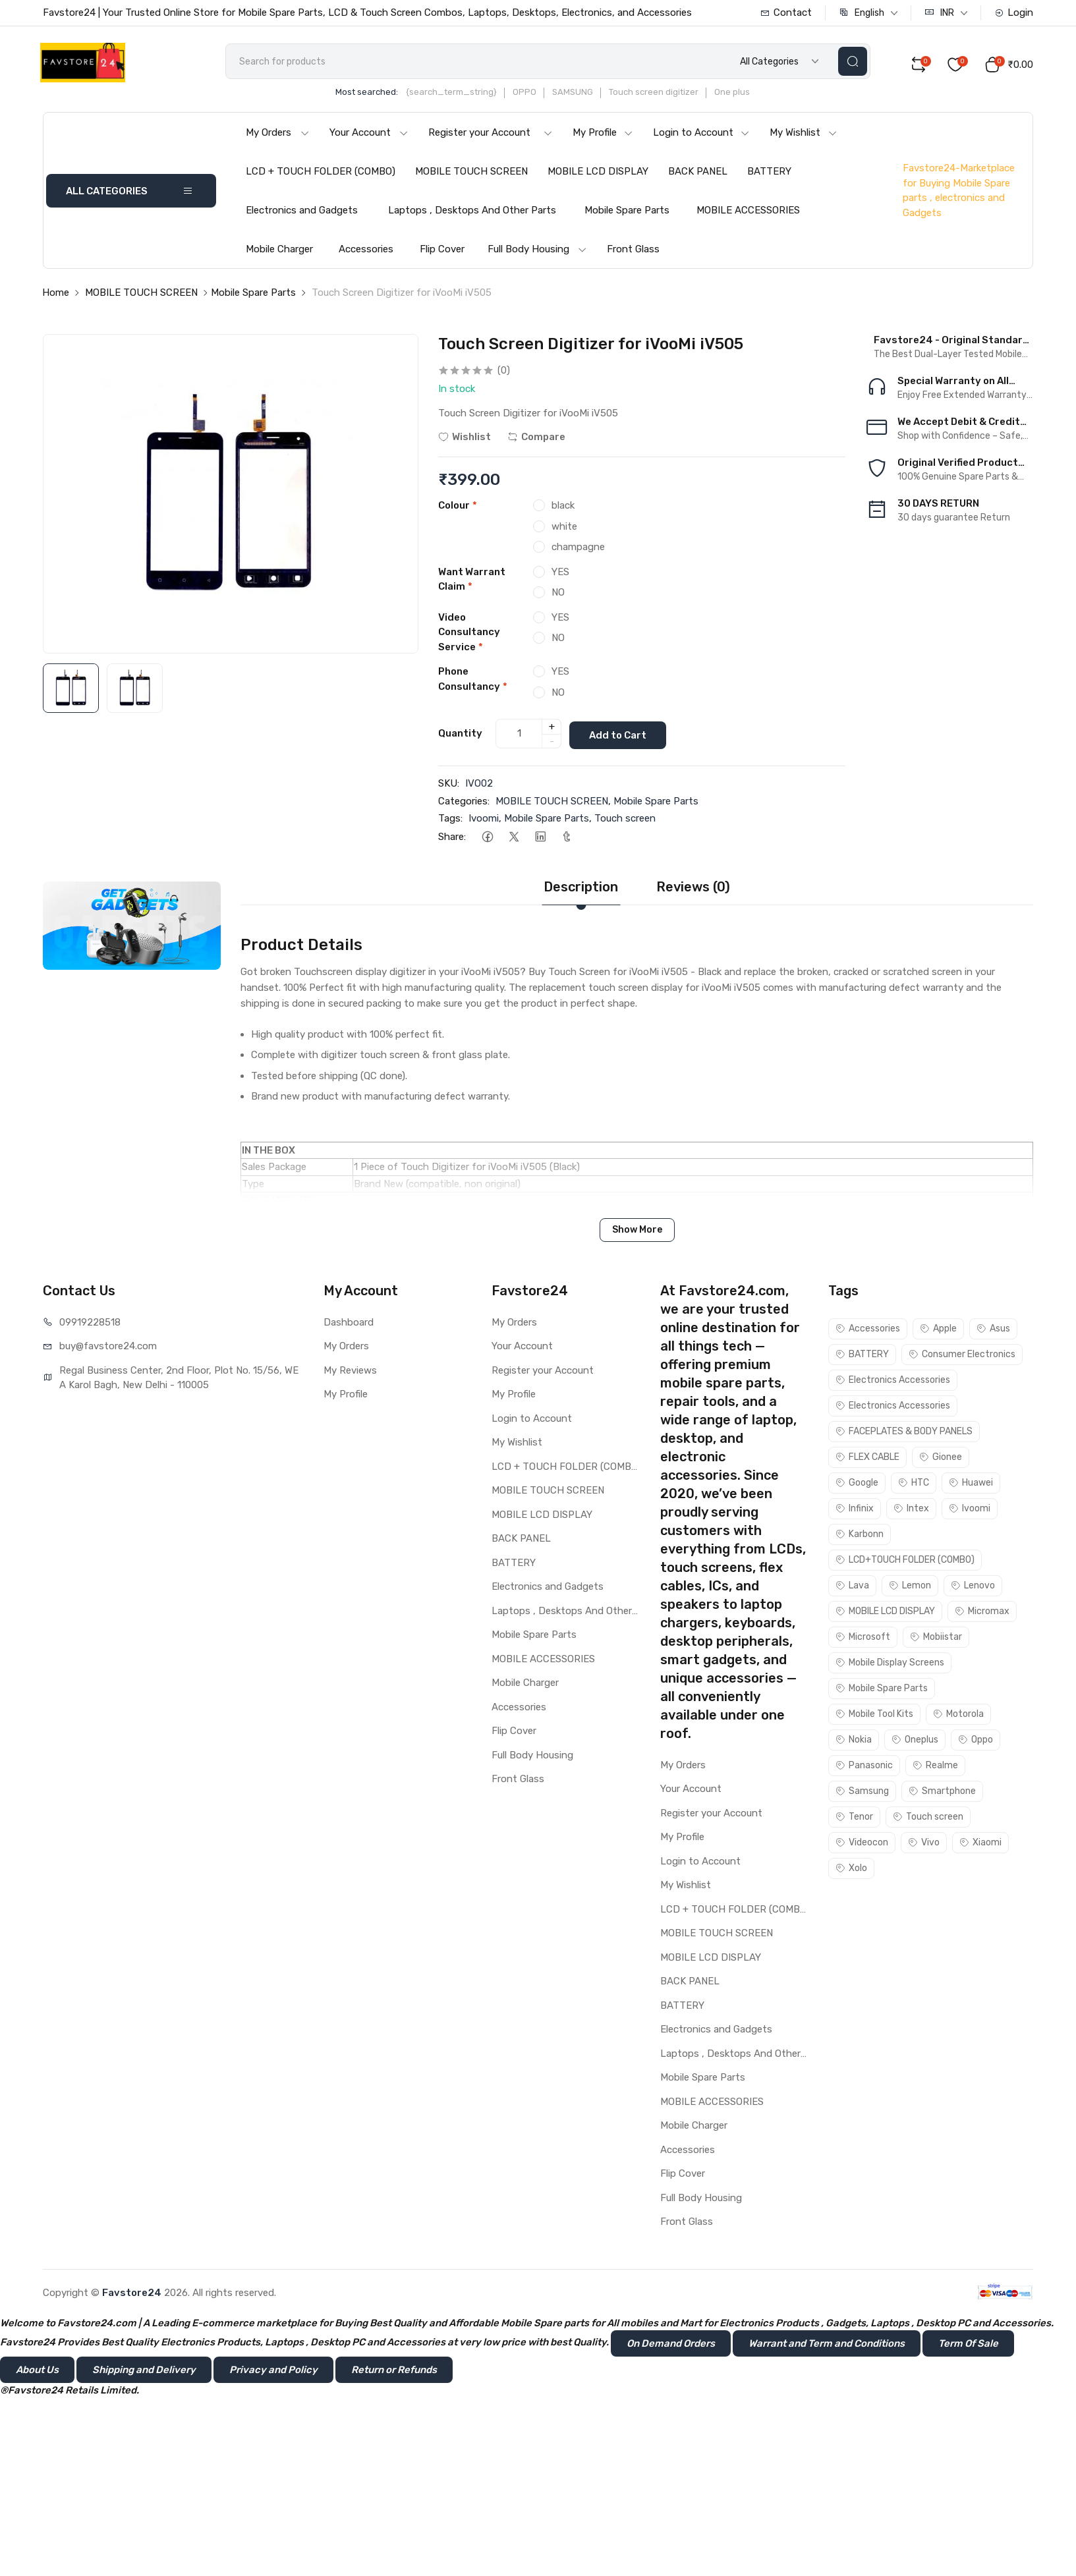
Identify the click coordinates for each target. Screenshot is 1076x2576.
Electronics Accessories (892, 1381)
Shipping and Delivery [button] (144, 2372)
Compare (536, 441)
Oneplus (915, 1741)
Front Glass (633, 254)
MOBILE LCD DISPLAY (598, 176)
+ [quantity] (552, 730)
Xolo (851, 1870)
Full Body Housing (537, 254)
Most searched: (385, 96)
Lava (852, 1587)
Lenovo (973, 1587)
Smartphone (942, 1793)
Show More (637, 1231)
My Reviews (350, 1372)
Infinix (854, 1510)
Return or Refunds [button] (394, 2372)
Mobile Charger (279, 254)
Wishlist (464, 441)
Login (1013, 12)
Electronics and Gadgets (302, 215)
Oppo (975, 1741)
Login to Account (701, 137)
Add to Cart (623, 736)
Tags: (450, 821)
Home (55, 297)
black (563, 510)
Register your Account (490, 137)
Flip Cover (442, 254)
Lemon (910, 1587)
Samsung (862, 1793)
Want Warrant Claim (471, 583)
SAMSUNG (591, 96)
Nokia (853, 1741)
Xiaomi (980, 1844)
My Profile (603, 137)
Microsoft (862, 1638)
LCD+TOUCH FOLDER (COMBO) (905, 1561)
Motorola (958, 1716)
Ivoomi (483, 821)
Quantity (460, 736)
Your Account (369, 137)
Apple (938, 1330)
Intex (911, 1510)
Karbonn (859, 1536)
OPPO (543, 96)
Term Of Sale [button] (968, 2345)
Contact (786, 12)
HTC (913, 1484)
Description (581, 889)
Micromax (982, 1613)
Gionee (940, 1459)
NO (558, 597)
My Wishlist (803, 137)
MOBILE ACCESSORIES (748, 215)
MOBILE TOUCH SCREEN (471, 176)
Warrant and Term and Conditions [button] (827, 2345)
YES (560, 576)
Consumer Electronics (962, 1356)
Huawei (971, 1484)
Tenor (854, 1818)
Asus (993, 1330)
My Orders (278, 137)
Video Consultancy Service (469, 636)
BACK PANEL (697, 176)
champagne (578, 551)
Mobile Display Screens (889, 1664)
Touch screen (625, 821)
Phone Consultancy (472, 683)
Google (856, 1484)
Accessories (366, 254)
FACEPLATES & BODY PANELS (904, 1433)
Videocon (861, 1844)
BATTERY (769, 176)
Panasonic (864, 1767)
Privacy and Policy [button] (273, 2372)
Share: (452, 839)
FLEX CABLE (867, 1459)
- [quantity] (552, 744)
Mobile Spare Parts (626, 215)
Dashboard (349, 1324)
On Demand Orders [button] (671, 2345)
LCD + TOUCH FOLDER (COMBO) (320, 176)
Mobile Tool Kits (874, 1716)
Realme (935, 1767)
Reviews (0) (693, 889)
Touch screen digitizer (673, 96)
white (564, 530)
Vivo (924, 1844)
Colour (457, 510)
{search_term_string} (470, 96)
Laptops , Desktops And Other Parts (472, 215)
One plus (751, 96)
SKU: (448, 786)
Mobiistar (936, 1638)
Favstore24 (131, 2295)
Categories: (464, 803)
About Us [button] (37, 2372)
